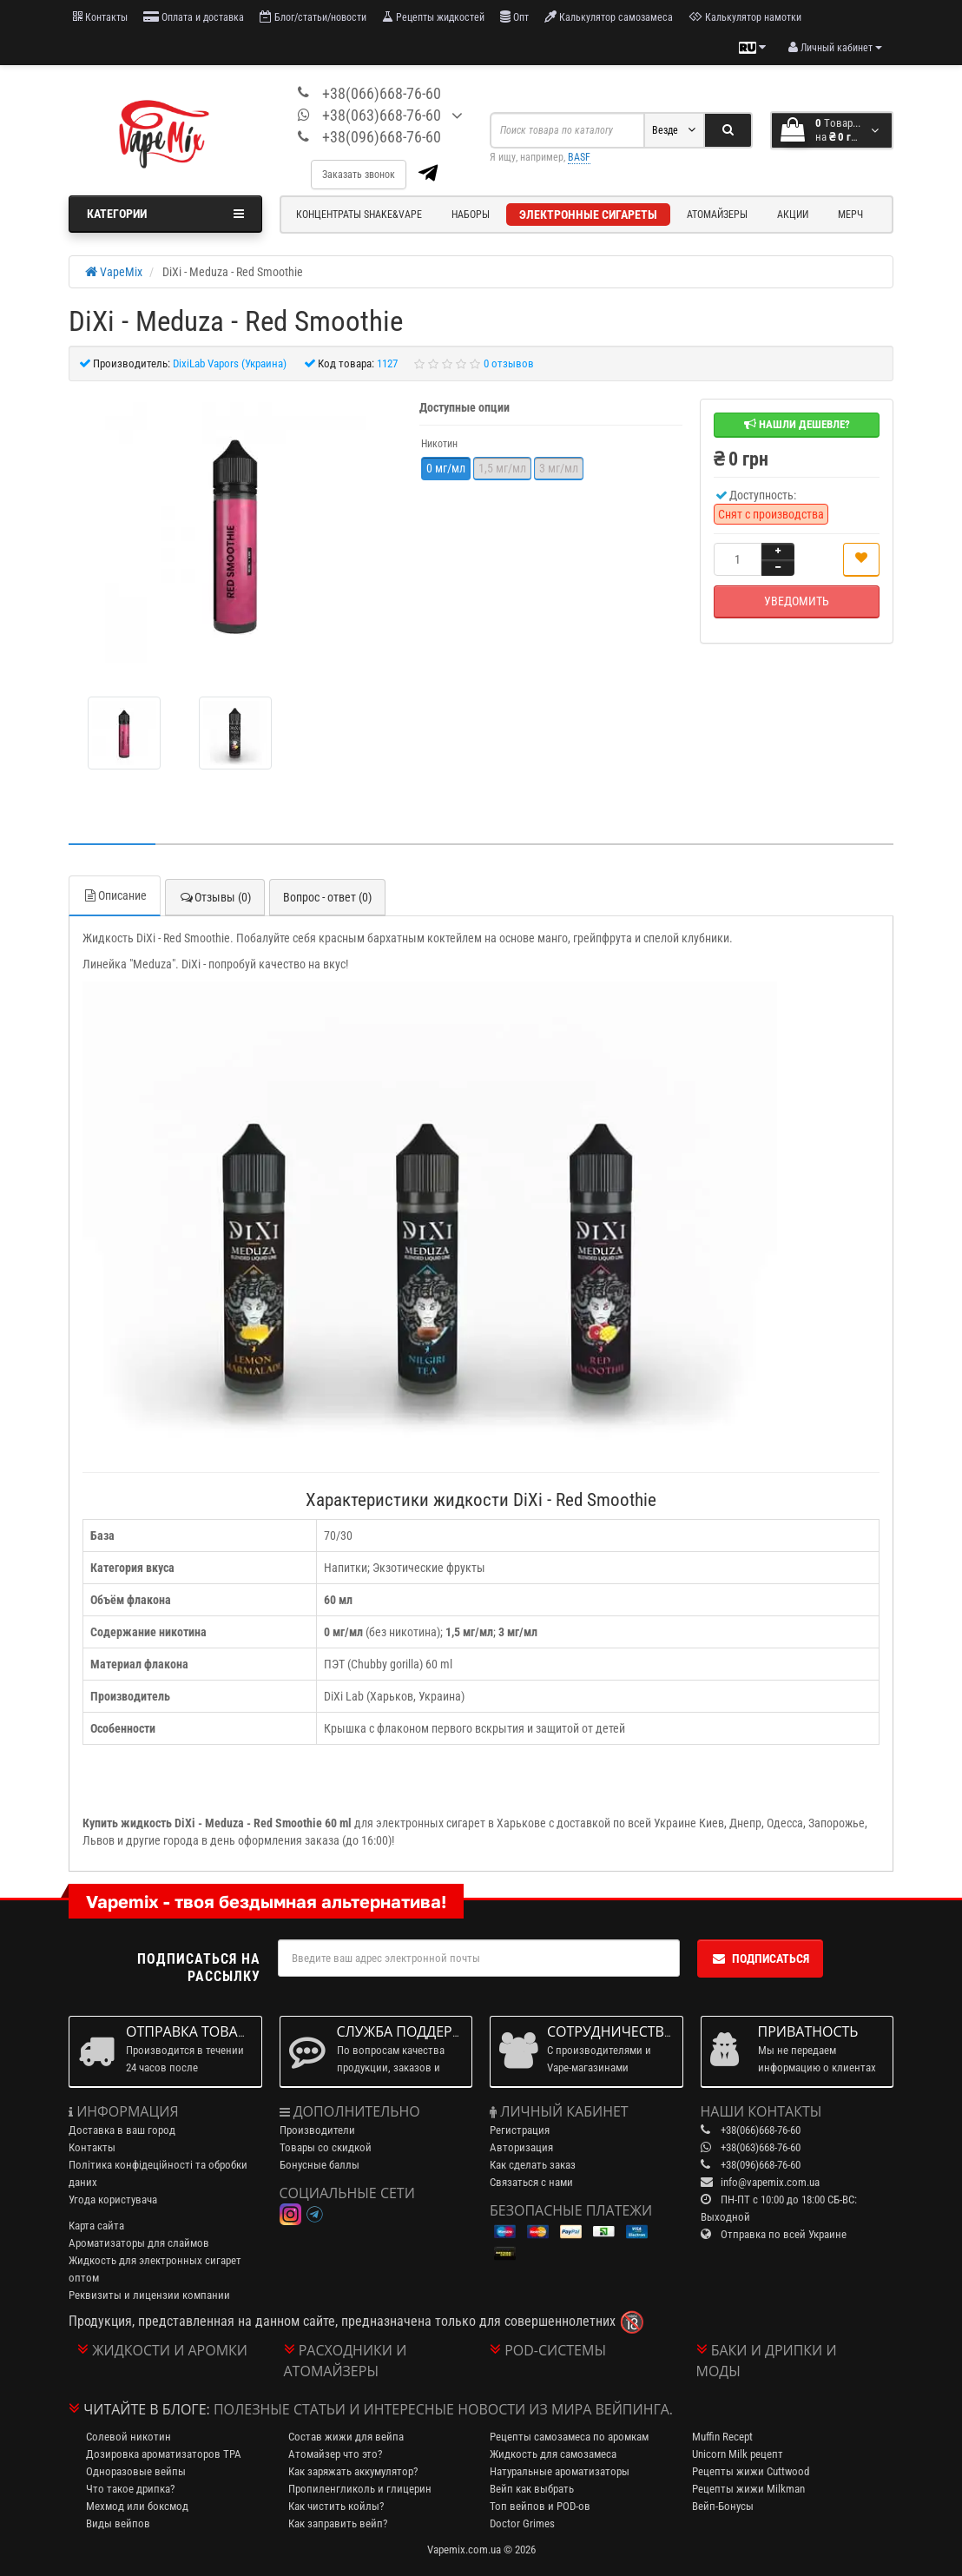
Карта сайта (96, 2225)
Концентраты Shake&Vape (359, 214)
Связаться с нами (531, 2182)
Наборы (470, 214)
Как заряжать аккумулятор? (353, 2471)
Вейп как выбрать (532, 2488)
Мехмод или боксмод (137, 2506)
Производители (317, 2130)
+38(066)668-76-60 (381, 93)
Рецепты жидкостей (433, 16)
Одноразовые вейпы (136, 2471)
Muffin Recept (722, 2436)
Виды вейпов (118, 2523)
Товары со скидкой (326, 2147)
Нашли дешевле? (797, 424)
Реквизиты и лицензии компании (149, 2295)
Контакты (100, 16)
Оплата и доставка (193, 16)
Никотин (439, 444)
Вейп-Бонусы (723, 2506)
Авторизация (521, 2147)
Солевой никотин (128, 2436)
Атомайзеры (717, 214)
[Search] (728, 130)
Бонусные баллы (319, 2164)
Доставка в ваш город (122, 2130)
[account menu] (835, 48)
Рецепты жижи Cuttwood (750, 2471)
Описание (114, 895)
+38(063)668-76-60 (381, 115)
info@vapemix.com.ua (770, 2182)
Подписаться (760, 1958)
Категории (165, 213)
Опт (514, 16)
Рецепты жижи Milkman (748, 2488)
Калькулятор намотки (745, 16)
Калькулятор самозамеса (608, 16)
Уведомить (796, 601)
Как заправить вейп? (337, 2523)
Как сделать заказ (533, 2164)
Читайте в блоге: (146, 2409)
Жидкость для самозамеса (553, 2453)
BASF (579, 157)
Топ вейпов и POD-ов (540, 2506)
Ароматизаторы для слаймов (139, 2242)
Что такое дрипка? (130, 2488)
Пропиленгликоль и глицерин (360, 2488)
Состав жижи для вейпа (346, 2436)
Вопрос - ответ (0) (327, 897)
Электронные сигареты (588, 214)
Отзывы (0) (215, 897)
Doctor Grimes (522, 2523)
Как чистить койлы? (336, 2506)
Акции (792, 214)
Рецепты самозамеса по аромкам (569, 2436)
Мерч (850, 214)
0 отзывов (509, 363)
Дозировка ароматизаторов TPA (163, 2453)
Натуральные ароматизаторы (559, 2471)
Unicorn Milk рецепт (737, 2453)
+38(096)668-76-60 (381, 137)
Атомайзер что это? (335, 2453)
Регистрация (520, 2130)
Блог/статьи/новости (313, 16)
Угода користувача (113, 2199)
